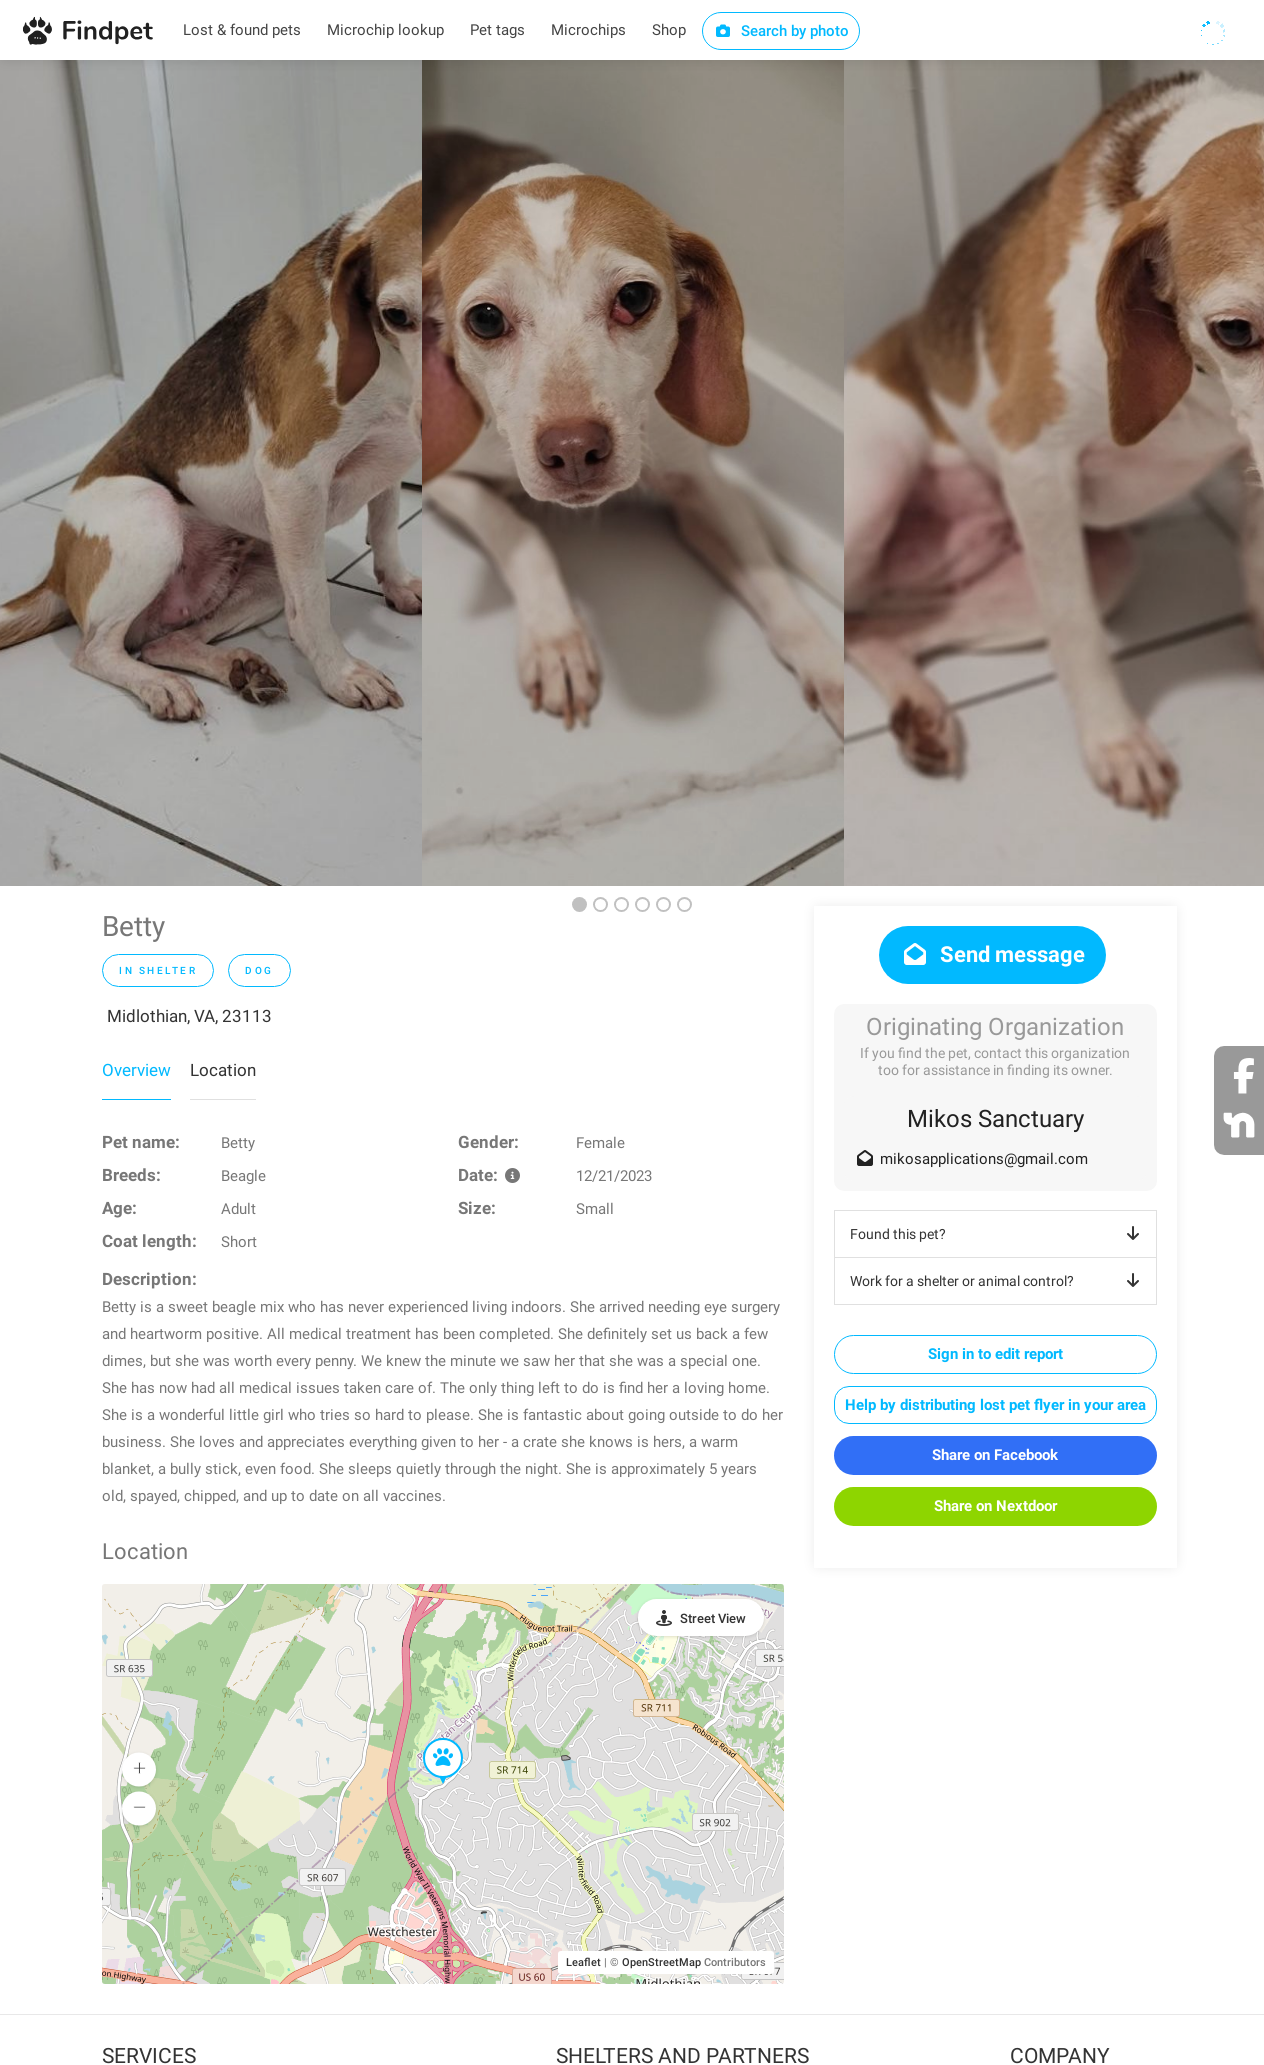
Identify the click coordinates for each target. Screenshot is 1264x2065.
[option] (211, 473)
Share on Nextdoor (995, 1506)
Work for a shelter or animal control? (998, 1281)
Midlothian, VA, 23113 (189, 1016)
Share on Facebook (995, 1455)
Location (223, 1070)
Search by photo (781, 31)
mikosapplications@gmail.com (984, 1159)
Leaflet (583, 1962)
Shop (669, 30)
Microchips (588, 30)
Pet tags (497, 30)
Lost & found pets (242, 30)
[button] (429, 1739)
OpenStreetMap (661, 1962)
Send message (992, 954)
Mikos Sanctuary (995, 1119)
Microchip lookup (385, 30)
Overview (136, 1070)
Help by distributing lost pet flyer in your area (995, 1405)
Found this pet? (998, 1234)
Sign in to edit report (995, 1354)
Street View (713, 1618)
